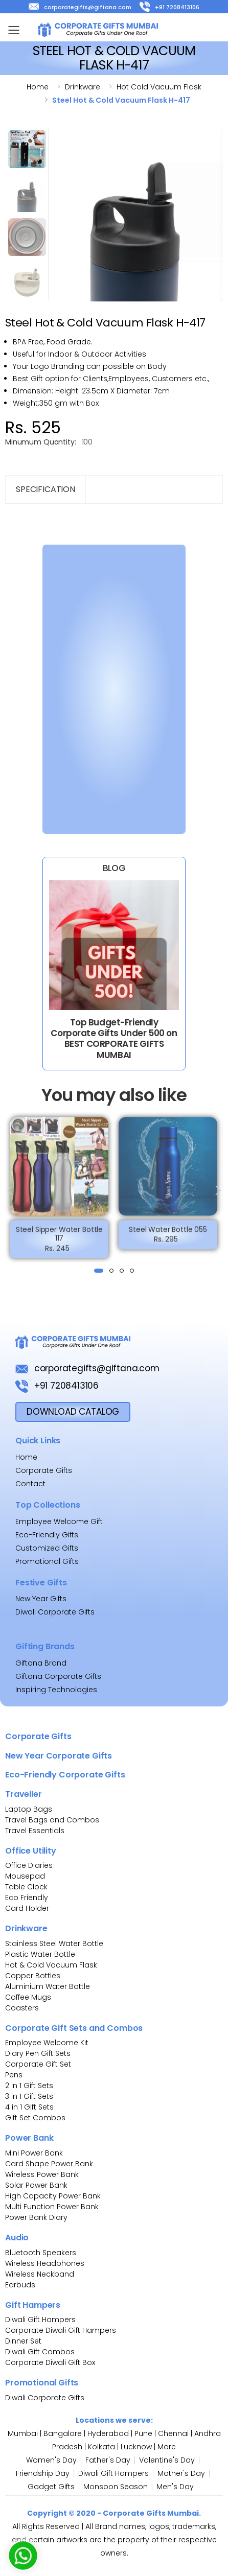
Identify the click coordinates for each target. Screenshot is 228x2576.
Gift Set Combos (35, 2118)
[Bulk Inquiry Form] (108, 687)
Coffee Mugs (28, 1997)
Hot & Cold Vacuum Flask (51, 1965)
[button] (98, 1270)
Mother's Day (181, 2473)
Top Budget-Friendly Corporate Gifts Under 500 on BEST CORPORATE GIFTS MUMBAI (114, 1038)
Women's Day (51, 2460)
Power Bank (29, 2138)
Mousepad (25, 1876)
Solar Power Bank (36, 2185)
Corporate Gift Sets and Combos (74, 2028)
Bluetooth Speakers (40, 2252)
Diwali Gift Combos (40, 2352)
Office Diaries (29, 1865)
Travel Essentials (34, 1830)
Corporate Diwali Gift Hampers (60, 2330)
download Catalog (73, 1412)
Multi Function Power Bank (52, 2207)
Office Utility (30, 1851)
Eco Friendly (26, 1897)
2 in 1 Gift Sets (29, 2085)
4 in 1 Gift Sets (29, 2107)
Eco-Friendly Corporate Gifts (65, 1775)
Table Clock (26, 1887)
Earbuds (20, 2285)
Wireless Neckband (39, 2274)
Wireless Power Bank (42, 2174)
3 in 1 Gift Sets (29, 2096)
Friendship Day (43, 2473)
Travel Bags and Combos (52, 1820)
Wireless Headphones (44, 2263)
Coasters (22, 2008)
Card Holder (27, 1908)
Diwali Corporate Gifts (44, 2398)
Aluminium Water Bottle (47, 1986)
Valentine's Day (167, 2460)
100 (87, 442)
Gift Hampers (32, 2305)
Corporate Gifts (38, 1736)
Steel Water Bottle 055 (168, 1234)
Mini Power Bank (34, 2153)
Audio (17, 2237)
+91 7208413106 (169, 7)
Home (38, 87)
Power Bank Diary (36, 2217)
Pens (13, 2075)
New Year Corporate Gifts (58, 1756)
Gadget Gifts (51, 2486)
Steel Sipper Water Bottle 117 (59, 1238)
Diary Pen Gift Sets (38, 2053)
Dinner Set (23, 2341)
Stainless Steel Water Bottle (54, 1943)
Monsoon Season (115, 2486)
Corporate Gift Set (38, 2064)
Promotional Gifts (47, 1561)
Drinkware (82, 87)
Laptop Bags (28, 1809)
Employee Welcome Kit (46, 2043)
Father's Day (107, 2460)
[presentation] (10, 1190)
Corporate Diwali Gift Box (50, 2362)
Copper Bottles (32, 1976)
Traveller (23, 1794)
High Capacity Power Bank (53, 2196)
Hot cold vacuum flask (159, 87)
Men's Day (175, 2486)
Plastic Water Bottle (40, 1954)
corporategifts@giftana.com (80, 7)
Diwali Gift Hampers (40, 2319)
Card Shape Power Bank (49, 2164)
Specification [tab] (45, 489)
